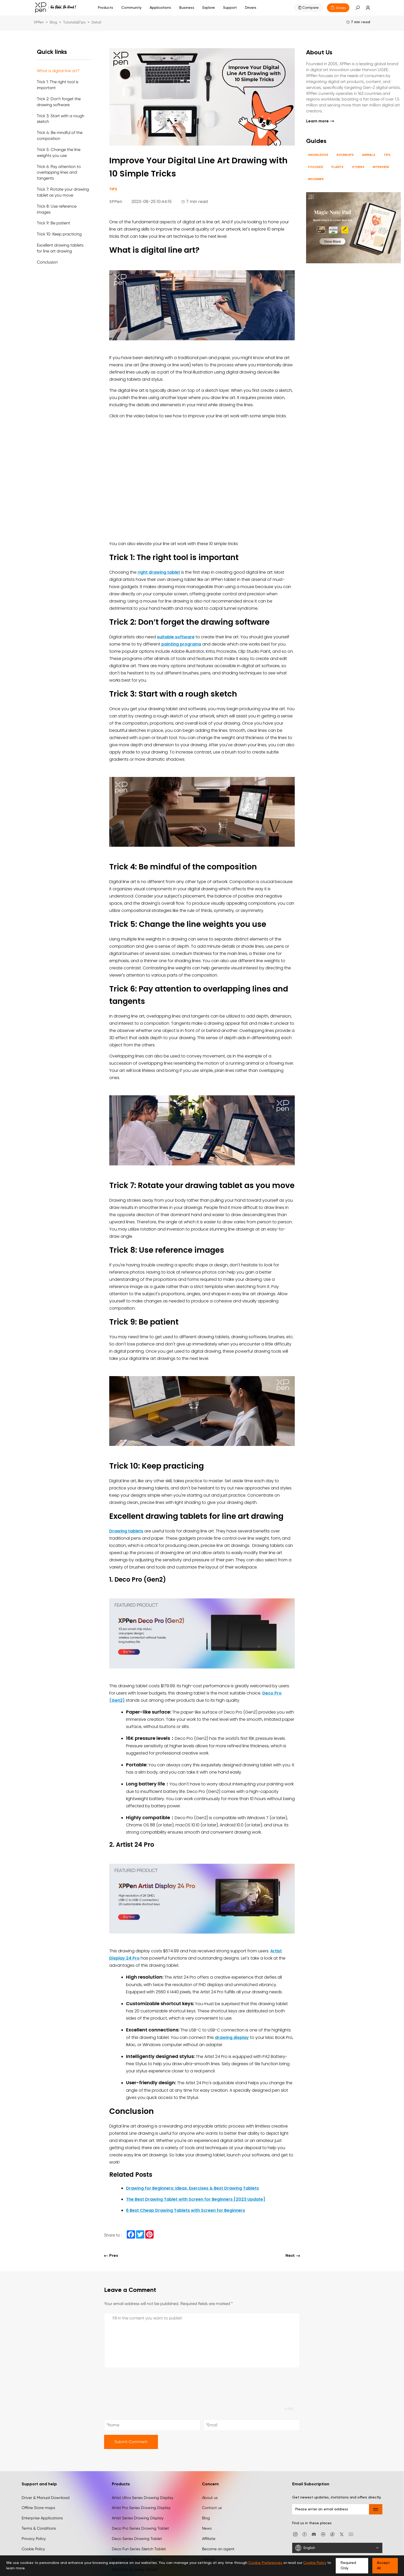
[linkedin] (323, 2533)
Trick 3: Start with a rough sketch (60, 118)
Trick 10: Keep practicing (59, 234)
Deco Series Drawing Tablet (137, 2538)
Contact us (212, 2507)
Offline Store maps (38, 2507)
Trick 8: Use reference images (57, 209)
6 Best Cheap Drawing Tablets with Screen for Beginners (185, 2210)
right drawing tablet (159, 572)
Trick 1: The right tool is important (57, 84)
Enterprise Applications (42, 2518)
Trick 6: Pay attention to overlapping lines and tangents (59, 172)
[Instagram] (295, 2533)
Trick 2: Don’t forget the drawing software (59, 101)
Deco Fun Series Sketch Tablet (139, 2549)
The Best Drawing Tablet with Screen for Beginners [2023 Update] (195, 2199)
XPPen (39, 22)
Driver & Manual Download (46, 2497)
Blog (53, 22)
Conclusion (47, 262)
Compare (310, 8)
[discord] (314, 2533)
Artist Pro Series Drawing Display (141, 2507)
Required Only (348, 2565)
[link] (365, 7)
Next (292, 2256)
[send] (376, 2509)
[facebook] (304, 2533)
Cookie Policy (33, 2549)
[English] (337, 2548)
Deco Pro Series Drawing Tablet (140, 2528)
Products (105, 8)
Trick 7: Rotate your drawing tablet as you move (63, 192)
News (207, 2528)
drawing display (232, 2037)
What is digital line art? (58, 70)
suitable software (176, 637)
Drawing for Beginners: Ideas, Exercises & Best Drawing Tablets (192, 2188)
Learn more (320, 121)
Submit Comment (131, 2441)
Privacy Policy (34, 2538)
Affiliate (208, 2538)
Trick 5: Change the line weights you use (58, 152)
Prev (111, 2256)
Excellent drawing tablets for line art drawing (60, 248)
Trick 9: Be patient (53, 223)
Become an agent (218, 2549)
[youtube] (351, 2533)
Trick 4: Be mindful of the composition (59, 135)
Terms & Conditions (39, 2528)
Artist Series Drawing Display (138, 2518)
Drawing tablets (126, 1531)
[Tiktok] (332, 2533)
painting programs (181, 644)
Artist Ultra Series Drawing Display (142, 2497)
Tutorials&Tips (74, 22)
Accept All (383, 2565)
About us (210, 2497)
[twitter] (342, 2533)
